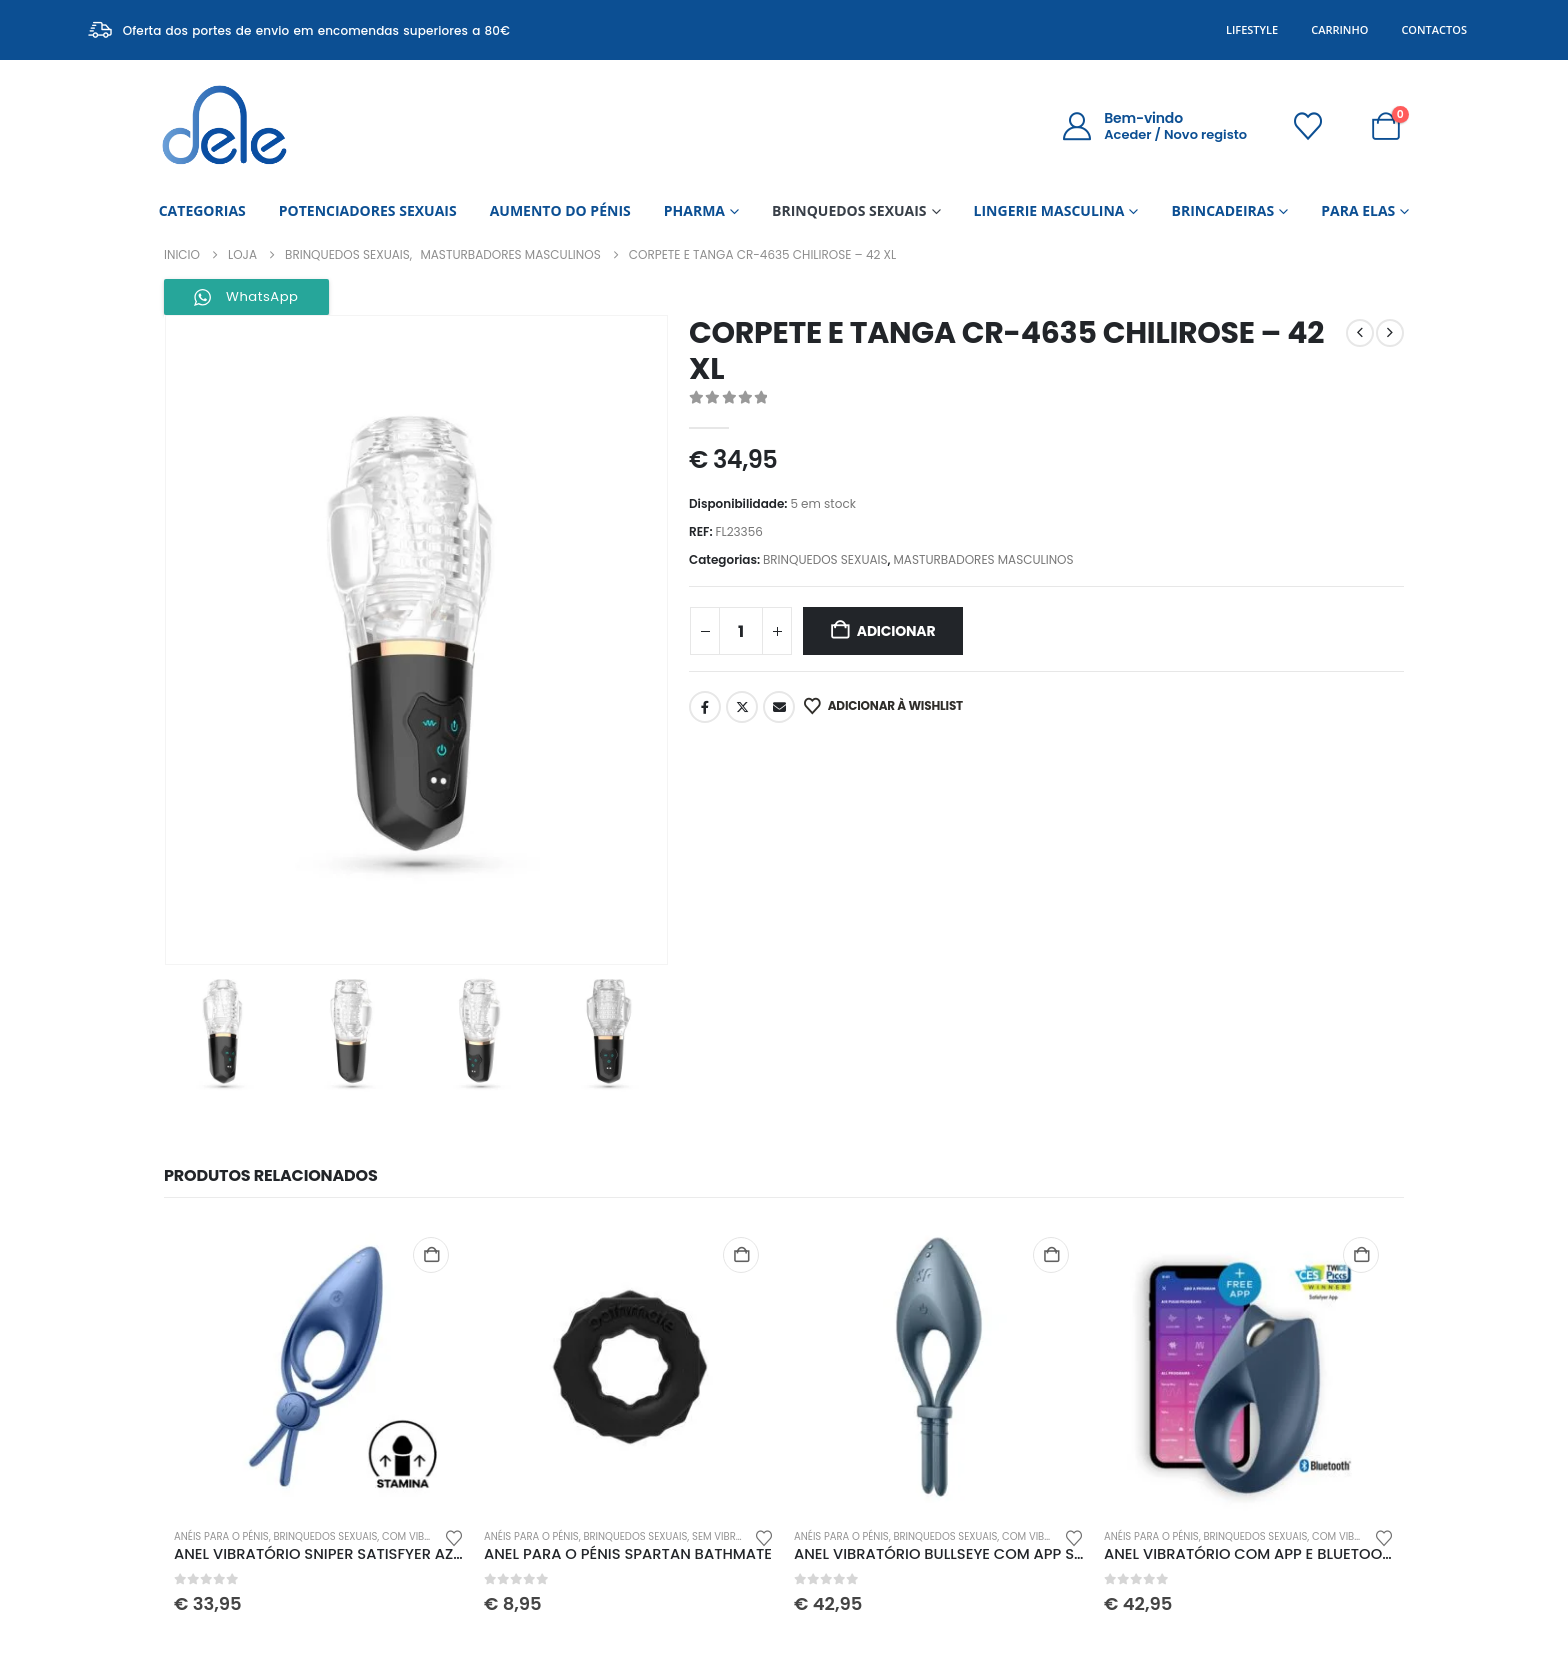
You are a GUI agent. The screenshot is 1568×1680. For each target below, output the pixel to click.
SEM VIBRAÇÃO (728, 1536)
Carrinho (1339, 29)
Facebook (705, 707)
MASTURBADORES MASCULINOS (983, 559)
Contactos (1434, 29)
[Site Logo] (224, 125)
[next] (1390, 333)
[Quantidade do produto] (741, 631)
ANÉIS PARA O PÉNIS (221, 1536)
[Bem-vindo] (1154, 126)
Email (779, 707)
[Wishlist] (1308, 126)
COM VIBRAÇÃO (420, 1536)
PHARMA (694, 210)
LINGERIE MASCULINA (1049, 210)
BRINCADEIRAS (1222, 210)
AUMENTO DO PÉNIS (560, 210)
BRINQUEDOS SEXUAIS (849, 210)
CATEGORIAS (202, 210)
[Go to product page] (319, 1367)
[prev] (1360, 333)
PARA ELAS (1358, 210)
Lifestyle (1252, 29)
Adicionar (896, 631)
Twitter (742, 707)
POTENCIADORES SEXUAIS (368, 210)
